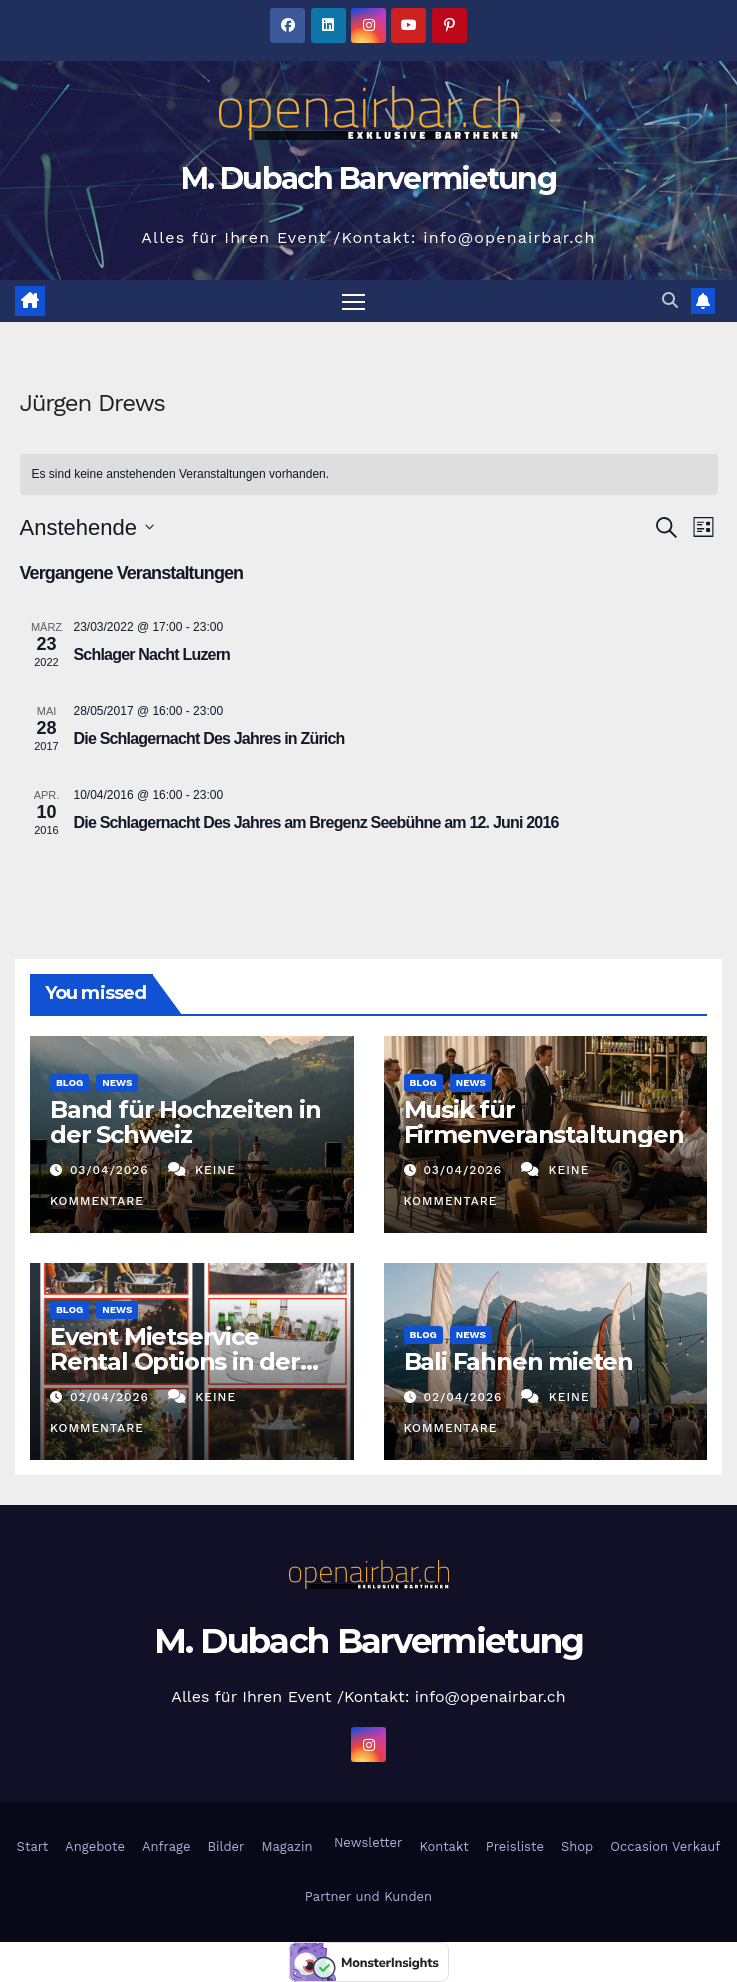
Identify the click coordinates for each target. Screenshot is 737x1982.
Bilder (225, 1847)
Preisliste (515, 1847)
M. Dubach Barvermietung (368, 178)
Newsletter (365, 1843)
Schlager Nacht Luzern (152, 655)
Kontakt (443, 1847)
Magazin (286, 1847)
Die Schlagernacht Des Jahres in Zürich (209, 739)
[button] (670, 300)
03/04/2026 (112, 1170)
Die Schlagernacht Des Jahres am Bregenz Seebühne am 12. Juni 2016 (316, 823)
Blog (69, 1083)
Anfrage (166, 1847)
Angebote (95, 1847)
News (117, 1083)
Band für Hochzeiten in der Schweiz (185, 1123)
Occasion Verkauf (665, 1847)
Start (33, 1847)
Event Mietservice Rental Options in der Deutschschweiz (175, 1362)
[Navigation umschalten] (353, 301)
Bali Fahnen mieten (518, 1362)
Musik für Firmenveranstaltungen (544, 1123)
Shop (577, 1847)
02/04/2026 (112, 1397)
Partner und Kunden (368, 1896)
